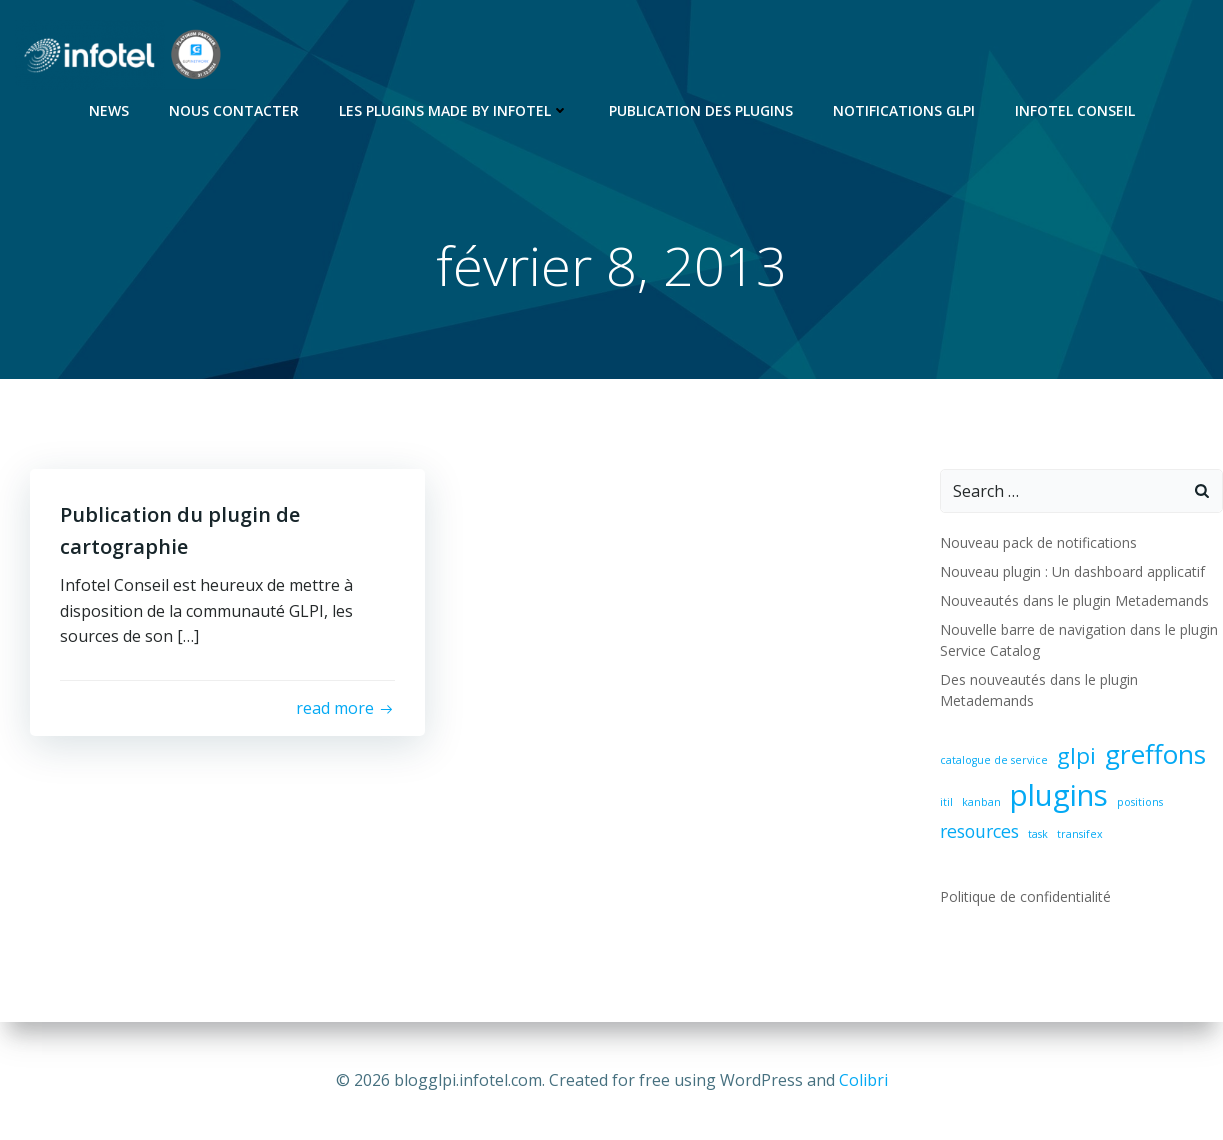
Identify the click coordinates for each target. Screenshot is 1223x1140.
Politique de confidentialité (1025, 896)
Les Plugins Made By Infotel (454, 110)
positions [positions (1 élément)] (1140, 802)
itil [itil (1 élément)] (946, 802)
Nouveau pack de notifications (1038, 542)
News (109, 110)
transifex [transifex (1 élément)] (1080, 834)
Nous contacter (234, 110)
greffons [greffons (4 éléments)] (1155, 754)
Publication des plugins (701, 110)
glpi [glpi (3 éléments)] (1076, 755)
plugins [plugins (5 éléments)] (1059, 795)
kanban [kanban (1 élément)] (981, 802)
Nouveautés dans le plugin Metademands (1074, 600)
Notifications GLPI (904, 110)
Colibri (863, 1080)
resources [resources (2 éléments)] (979, 831)
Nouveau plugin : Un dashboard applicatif (1072, 571)
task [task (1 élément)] (1038, 834)
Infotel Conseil (1075, 110)
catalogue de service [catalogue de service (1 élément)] (994, 760)
